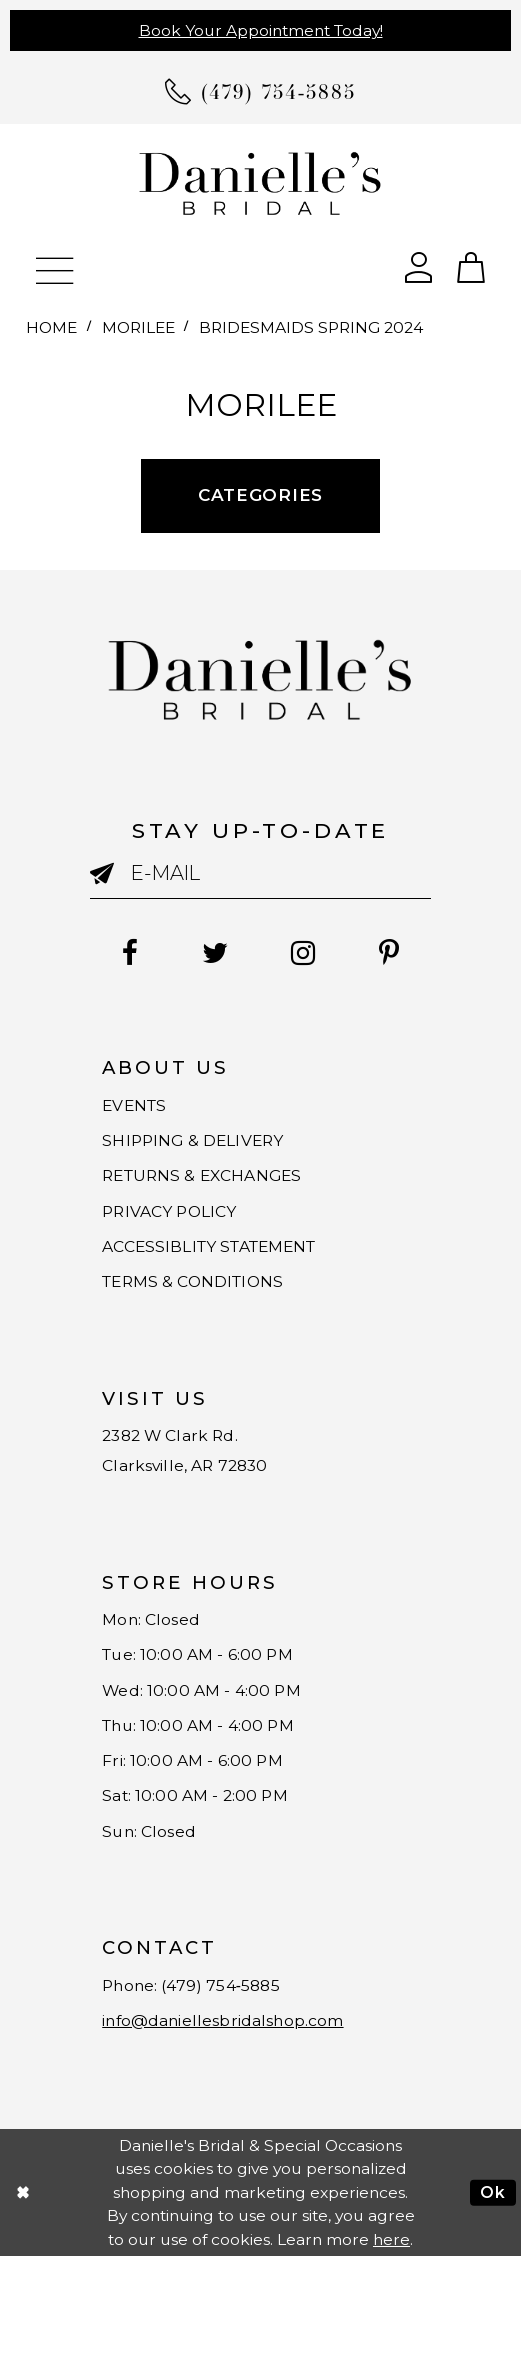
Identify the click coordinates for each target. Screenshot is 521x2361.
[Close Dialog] (22, 2297)
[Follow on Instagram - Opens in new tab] (309, 954)
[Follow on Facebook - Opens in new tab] (113, 954)
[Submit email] (110, 879)
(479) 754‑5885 (244, 2080)
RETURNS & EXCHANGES (217, 1193)
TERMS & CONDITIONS (206, 1317)
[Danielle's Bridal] (260, 183)
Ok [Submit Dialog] (492, 2296)
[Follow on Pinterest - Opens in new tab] (406, 954)
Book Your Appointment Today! (261, 30)
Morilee (138, 327)
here (391, 2343)
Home (51, 327)
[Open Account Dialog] (418, 265)
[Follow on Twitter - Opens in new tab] (209, 954)
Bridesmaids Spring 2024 (311, 327)
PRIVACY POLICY (179, 1234)
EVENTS (139, 1109)
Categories (260, 495)
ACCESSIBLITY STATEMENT (227, 1276)
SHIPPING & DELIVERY (205, 1151)
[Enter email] (260, 873)
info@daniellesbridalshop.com (244, 2122)
